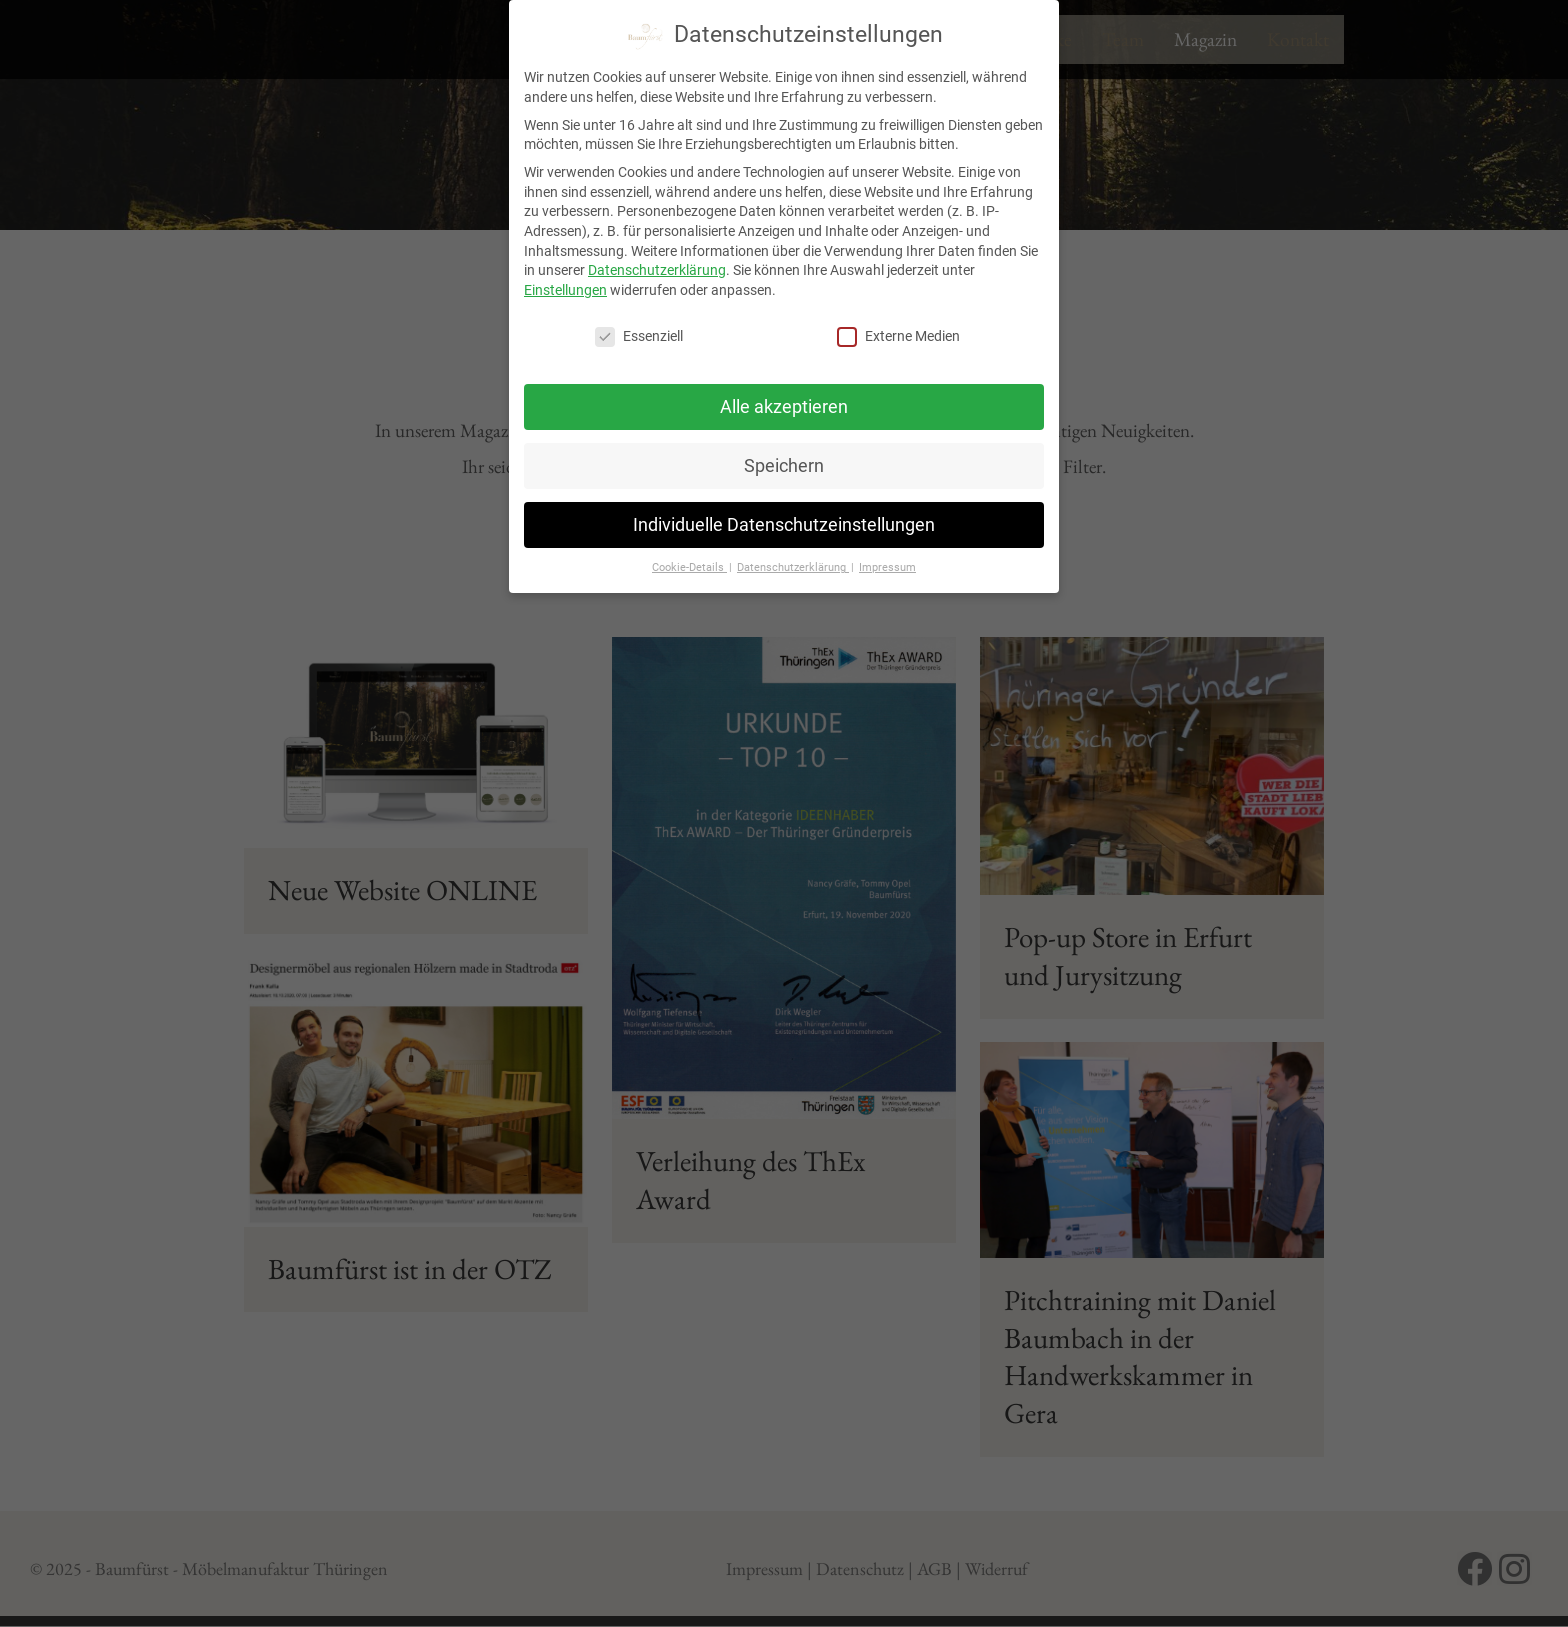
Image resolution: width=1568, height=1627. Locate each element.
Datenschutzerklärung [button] (793, 563)
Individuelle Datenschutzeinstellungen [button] (784, 520)
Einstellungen (565, 285)
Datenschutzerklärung (657, 266)
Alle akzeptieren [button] (784, 402)
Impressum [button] (887, 563)
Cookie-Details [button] (689, 563)
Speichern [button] (784, 461)
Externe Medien (898, 331)
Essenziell (639, 331)
